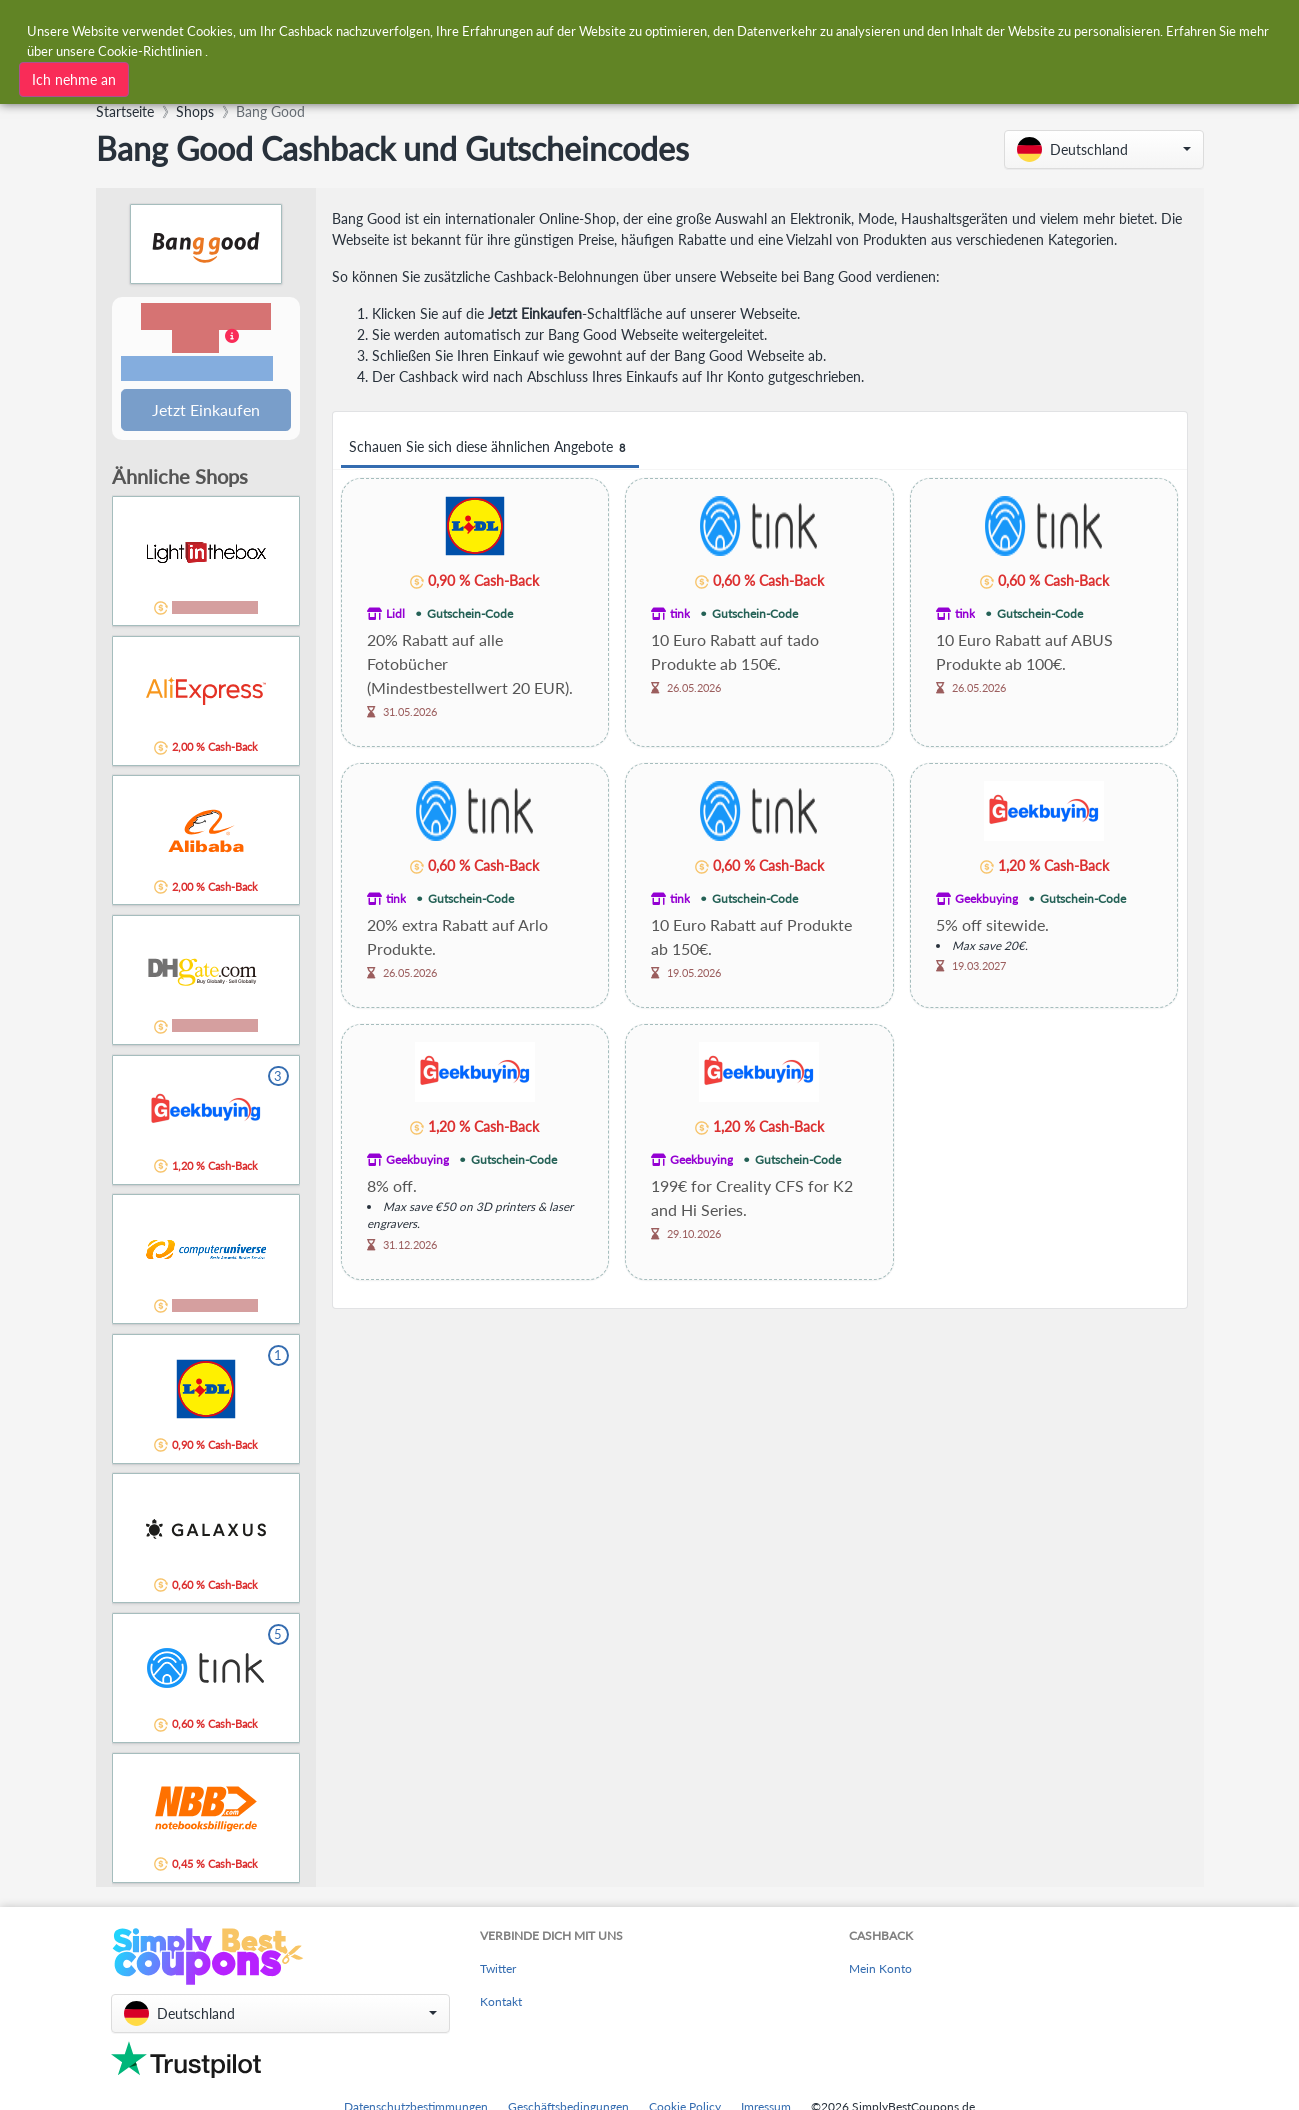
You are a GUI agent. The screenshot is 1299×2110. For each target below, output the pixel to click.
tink (680, 613)
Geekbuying (986, 898)
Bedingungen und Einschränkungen (197, 370)
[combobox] (367, 77)
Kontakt (501, 2003)
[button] (1104, 149)
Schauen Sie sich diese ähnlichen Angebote (490, 447)
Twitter (498, 1970)
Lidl (395, 613)
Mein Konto (880, 1970)
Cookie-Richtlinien (150, 48)
